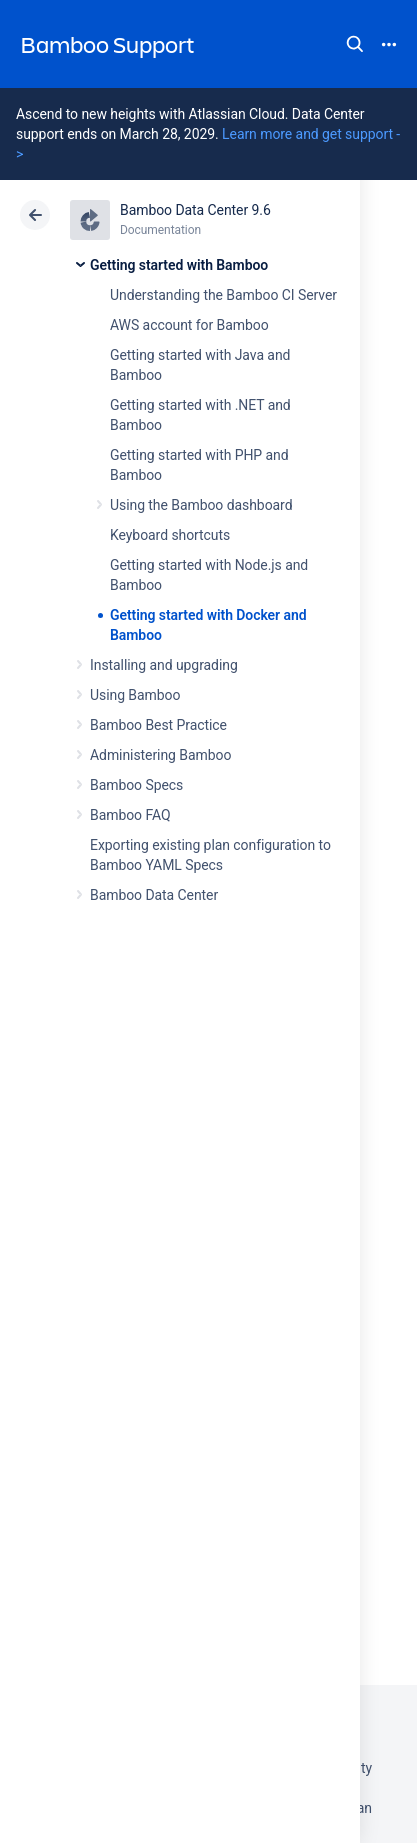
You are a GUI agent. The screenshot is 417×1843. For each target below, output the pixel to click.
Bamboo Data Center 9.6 (195, 210)
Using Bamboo (135, 695)
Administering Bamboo (160, 755)
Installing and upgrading (164, 665)
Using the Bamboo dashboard (201, 505)
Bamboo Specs (136, 785)
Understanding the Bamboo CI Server (223, 295)
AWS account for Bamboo (189, 325)
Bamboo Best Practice (158, 725)
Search (355, 44)
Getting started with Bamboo (179, 265)
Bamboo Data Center (154, 895)
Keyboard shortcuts (170, 535)
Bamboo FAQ (130, 815)
